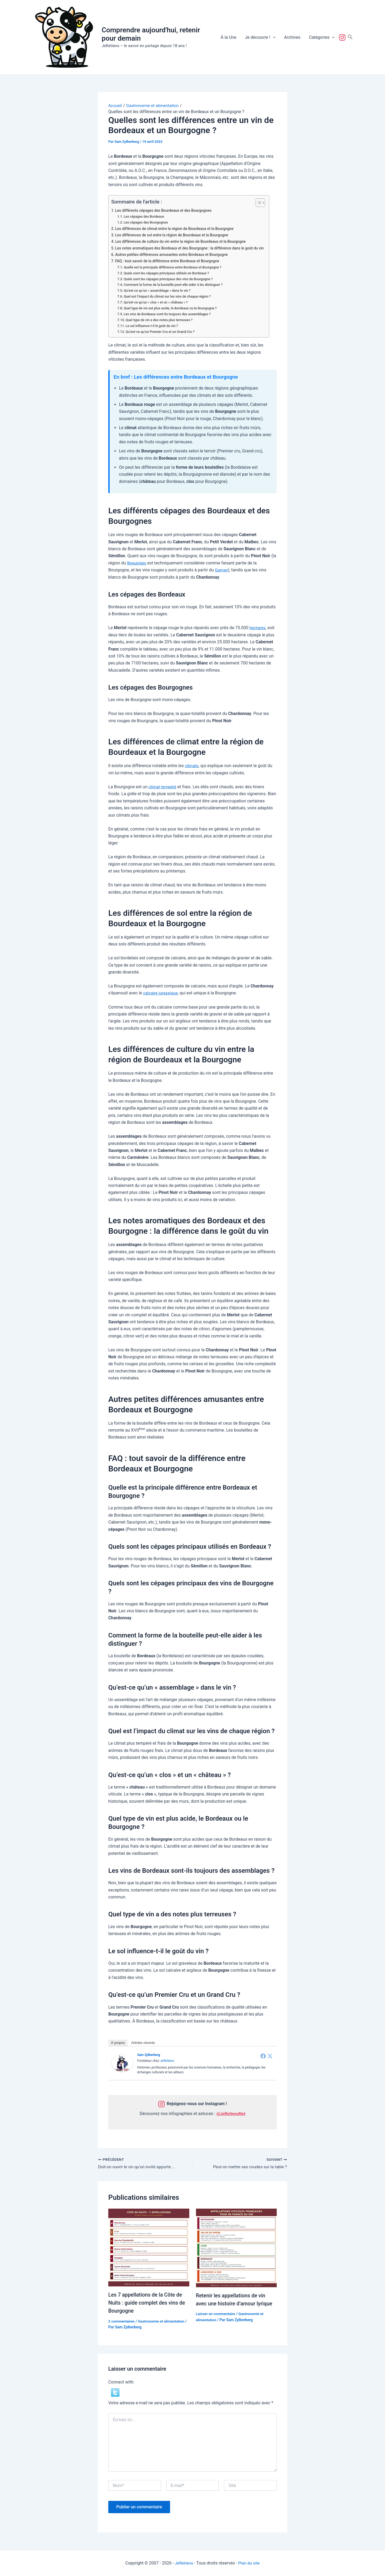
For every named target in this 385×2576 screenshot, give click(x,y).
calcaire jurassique (161, 992)
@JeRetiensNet (231, 2113)
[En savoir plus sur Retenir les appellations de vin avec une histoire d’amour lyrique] (236, 2247)
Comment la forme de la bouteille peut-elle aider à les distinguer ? (175, 285)
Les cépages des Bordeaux (144, 216)
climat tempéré (162, 786)
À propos (118, 2042)
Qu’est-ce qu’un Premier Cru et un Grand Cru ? (161, 331)
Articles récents (143, 2042)
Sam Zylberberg (148, 2054)
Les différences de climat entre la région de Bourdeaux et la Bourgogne (176, 228)
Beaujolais (137, 562)
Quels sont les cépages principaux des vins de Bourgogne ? (169, 279)
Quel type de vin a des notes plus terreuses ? (160, 320)
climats (192, 765)
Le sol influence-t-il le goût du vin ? (153, 326)
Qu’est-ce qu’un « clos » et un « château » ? (157, 302)
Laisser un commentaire (216, 2313)
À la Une (228, 37)
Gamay (221, 569)
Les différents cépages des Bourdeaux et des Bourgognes (165, 210)
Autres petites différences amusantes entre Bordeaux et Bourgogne (173, 254)
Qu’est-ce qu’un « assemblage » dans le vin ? (158, 291)
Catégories (322, 37)
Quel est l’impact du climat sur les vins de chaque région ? (168, 296)
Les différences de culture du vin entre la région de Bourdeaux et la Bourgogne (182, 241)
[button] (273, 37)
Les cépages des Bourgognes (147, 222)
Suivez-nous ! (343, 37)
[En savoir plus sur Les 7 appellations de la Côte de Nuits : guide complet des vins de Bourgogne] (148, 2247)
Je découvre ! (260, 37)
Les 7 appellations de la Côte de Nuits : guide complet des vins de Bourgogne (147, 2302)
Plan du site (249, 2562)
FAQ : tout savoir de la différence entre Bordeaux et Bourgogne (168, 261)
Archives (292, 37)
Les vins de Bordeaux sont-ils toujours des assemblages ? (168, 314)
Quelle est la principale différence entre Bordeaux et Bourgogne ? (174, 267)
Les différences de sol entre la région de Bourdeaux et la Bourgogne (173, 235)
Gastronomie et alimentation (163, 2321)
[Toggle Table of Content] (262, 202)
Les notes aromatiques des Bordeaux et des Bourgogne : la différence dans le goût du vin (191, 248)
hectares (257, 627)
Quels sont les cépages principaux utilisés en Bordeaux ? (167, 273)
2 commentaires (122, 2321)
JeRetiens (167, 2060)
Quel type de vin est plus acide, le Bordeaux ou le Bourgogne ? (172, 308)
